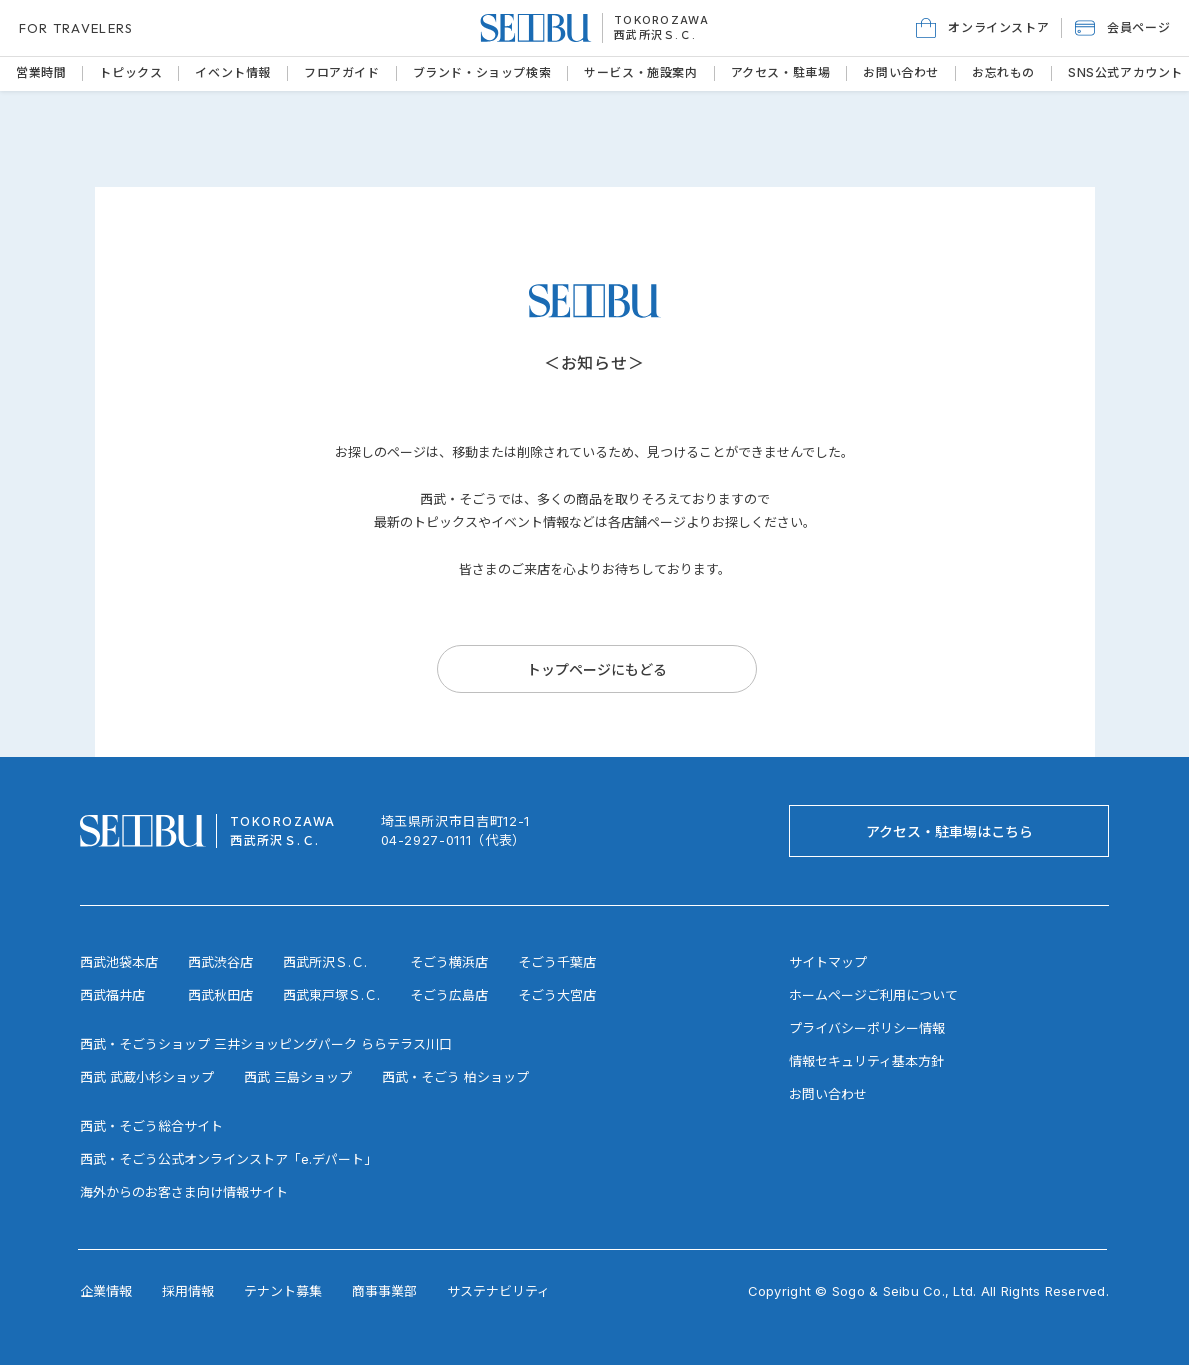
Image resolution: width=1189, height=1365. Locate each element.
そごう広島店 (449, 995)
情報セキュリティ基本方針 (866, 1061)
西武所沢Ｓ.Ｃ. (655, 35)
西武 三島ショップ (298, 1077)
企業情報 (106, 1291)
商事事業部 (384, 1291)
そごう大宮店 (557, 995)
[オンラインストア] (982, 28)
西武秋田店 (220, 995)
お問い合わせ (828, 1094)
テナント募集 (283, 1291)
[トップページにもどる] (597, 669)
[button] (1122, 28)
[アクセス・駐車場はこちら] (949, 831)
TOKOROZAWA (661, 20)
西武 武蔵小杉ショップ (147, 1077)
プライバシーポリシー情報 (867, 1028)
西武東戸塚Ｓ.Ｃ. (331, 995)
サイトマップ (828, 962)
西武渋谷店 (220, 962)
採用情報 (188, 1291)
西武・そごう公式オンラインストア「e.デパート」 (228, 1159)
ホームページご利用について (873, 995)
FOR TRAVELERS (76, 28)
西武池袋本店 (119, 962)
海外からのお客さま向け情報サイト (184, 1192)
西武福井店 (112, 995)
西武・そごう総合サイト (151, 1126)
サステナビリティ (498, 1291)
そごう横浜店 (449, 962)
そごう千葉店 (557, 962)
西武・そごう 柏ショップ (455, 1077)
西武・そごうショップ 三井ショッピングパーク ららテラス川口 (266, 1044)
